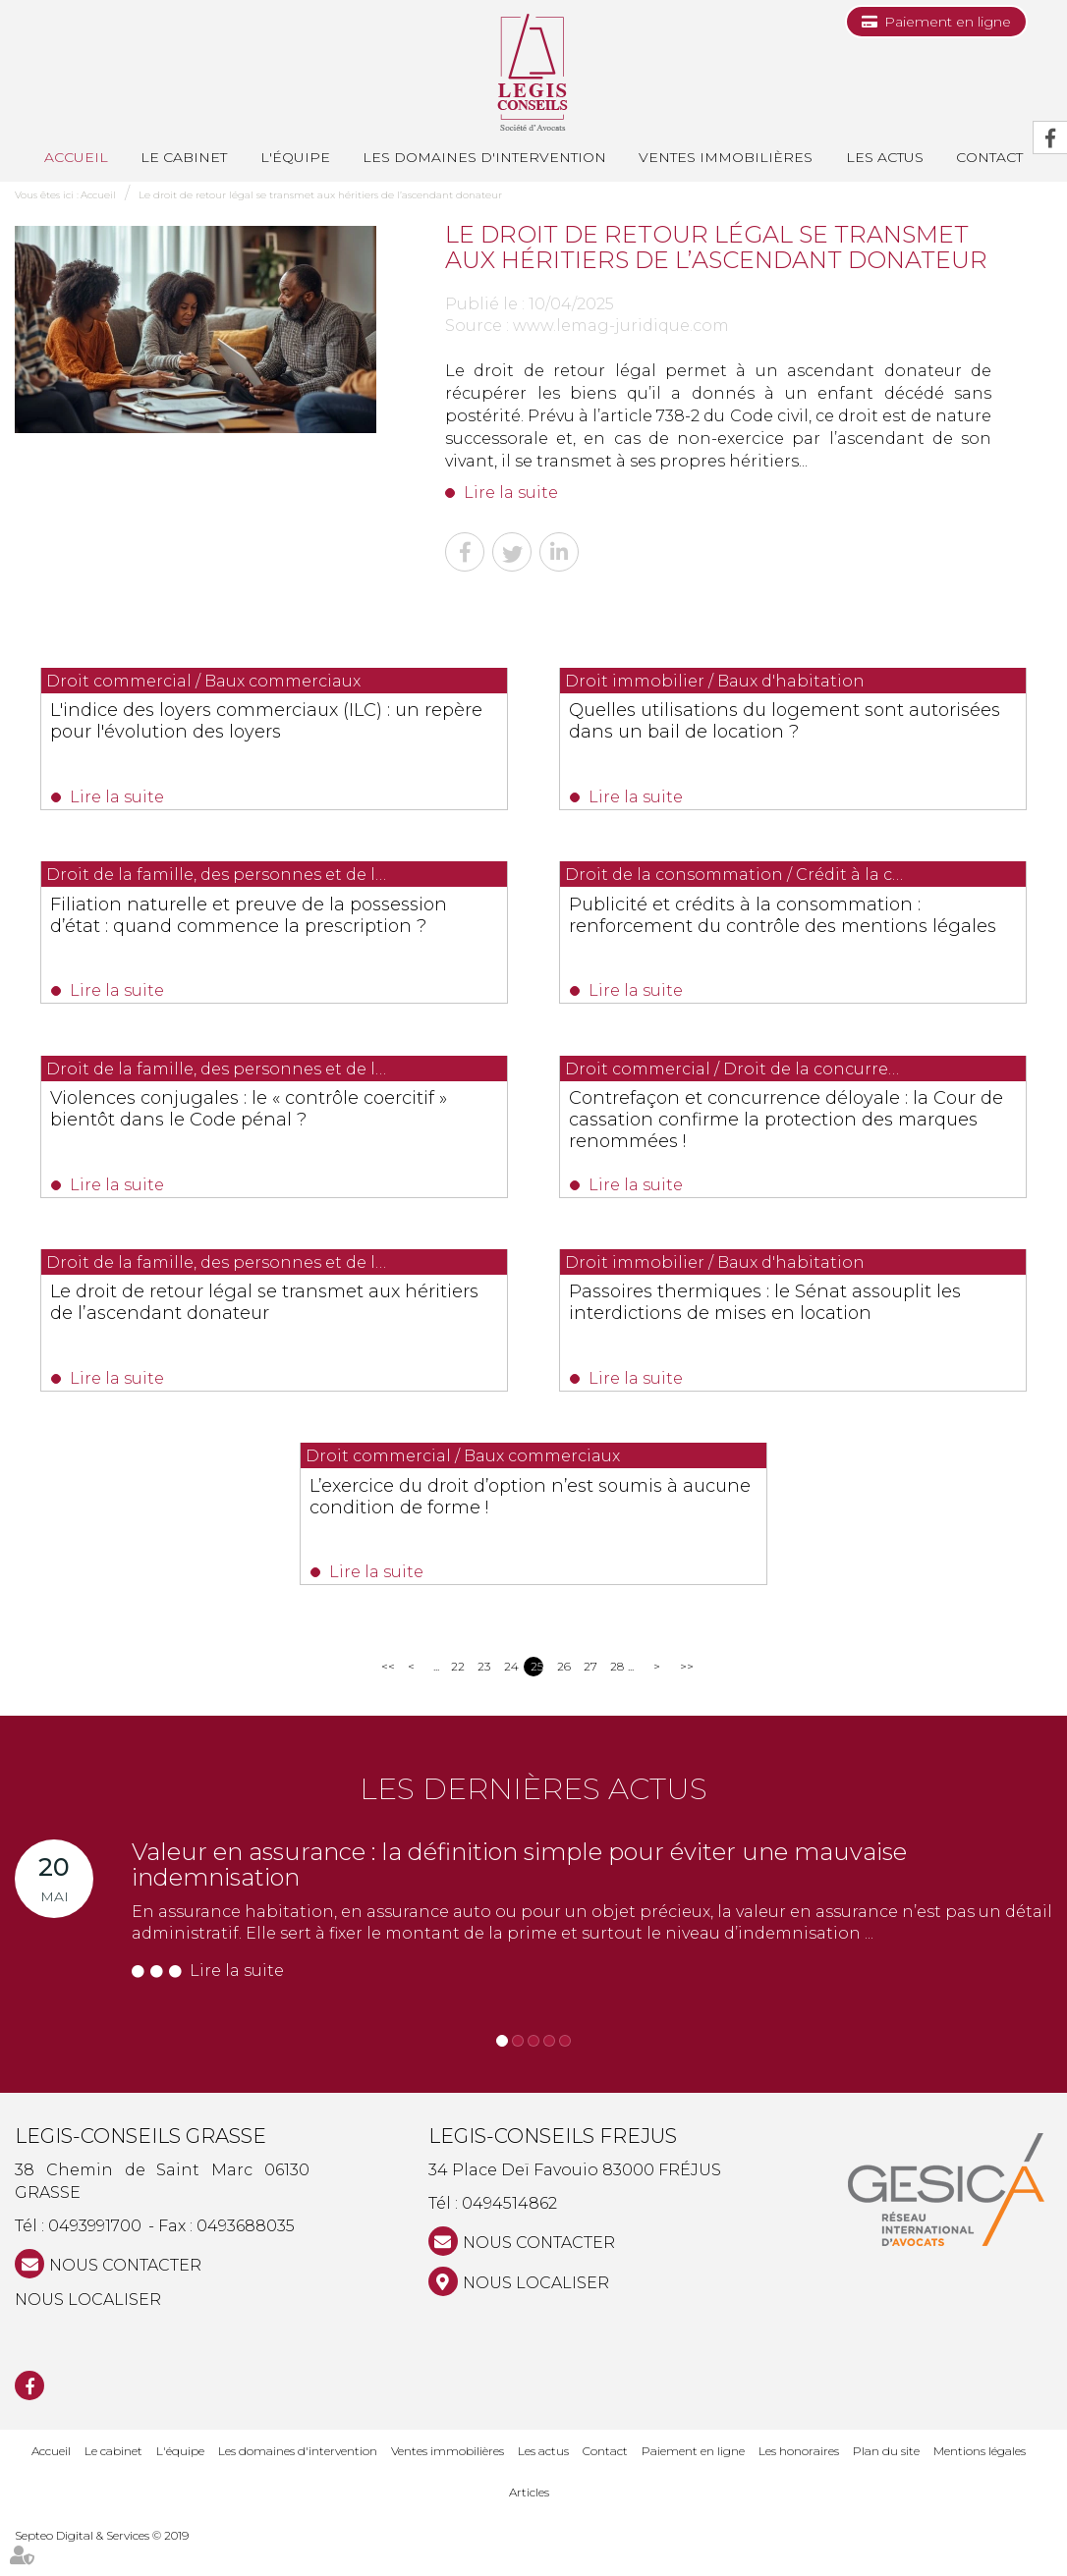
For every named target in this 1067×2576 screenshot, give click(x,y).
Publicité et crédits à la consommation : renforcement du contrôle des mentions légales (777, 932)
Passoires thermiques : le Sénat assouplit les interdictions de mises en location (782, 1332)
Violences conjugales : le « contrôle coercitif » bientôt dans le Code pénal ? (262, 1132)
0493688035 (246, 2257)
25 (537, 1697)
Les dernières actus (533, 1820)
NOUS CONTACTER (125, 2296)
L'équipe (295, 157)
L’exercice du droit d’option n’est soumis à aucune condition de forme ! (531, 1532)
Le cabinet (183, 157)
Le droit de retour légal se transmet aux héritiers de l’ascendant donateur (320, 195)
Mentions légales (979, 2482)
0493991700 (94, 2257)
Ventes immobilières (726, 157)
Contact (605, 2482)
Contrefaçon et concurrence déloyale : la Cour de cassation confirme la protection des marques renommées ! (792, 1143)
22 (457, 1697)
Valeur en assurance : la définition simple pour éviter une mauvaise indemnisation (519, 1896)
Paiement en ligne (947, 21)
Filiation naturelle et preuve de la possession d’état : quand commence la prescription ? (273, 932)
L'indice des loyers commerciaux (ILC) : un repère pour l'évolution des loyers (267, 731)
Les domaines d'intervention (484, 157)
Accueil (76, 157)
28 (616, 1697)
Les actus (885, 157)
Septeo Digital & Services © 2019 (102, 2567)
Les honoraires (798, 2482)
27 (590, 1697)
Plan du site (886, 2482)
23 (483, 1697)
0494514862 (509, 2235)
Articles (529, 2524)
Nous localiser (88, 2331)
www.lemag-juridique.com (621, 325)
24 (510, 1697)
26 (563, 1697)
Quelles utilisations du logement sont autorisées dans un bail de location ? (772, 731)
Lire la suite (511, 492)
